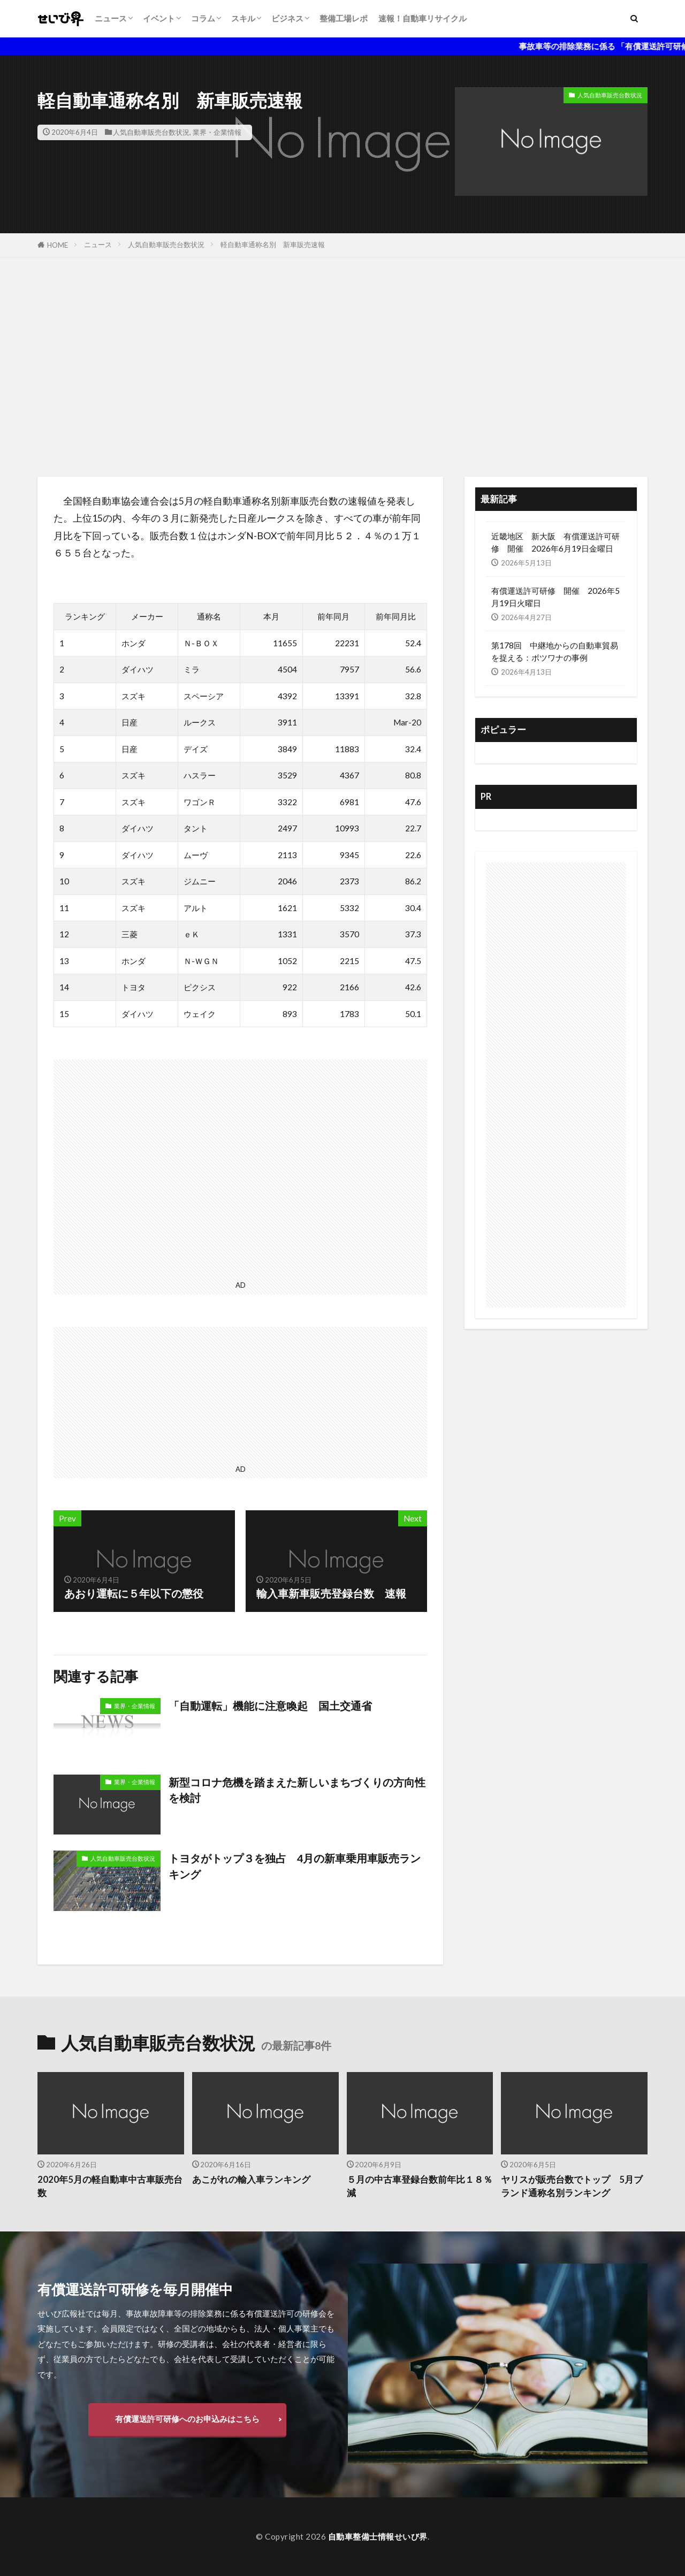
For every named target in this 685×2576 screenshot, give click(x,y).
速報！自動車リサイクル (422, 18)
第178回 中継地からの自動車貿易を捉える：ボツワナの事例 (554, 651)
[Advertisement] (342, 364)
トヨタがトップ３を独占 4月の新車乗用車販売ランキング (295, 1866)
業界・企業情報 (217, 132)
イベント (159, 18)
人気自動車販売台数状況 (151, 132)
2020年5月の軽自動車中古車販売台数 (109, 2186)
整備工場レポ (343, 18)
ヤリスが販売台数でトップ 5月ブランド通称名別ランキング (572, 2186)
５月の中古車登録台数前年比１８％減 (419, 2186)
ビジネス (287, 18)
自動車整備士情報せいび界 (378, 2536)
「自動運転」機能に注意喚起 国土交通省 (270, 1705)
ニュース (111, 18)
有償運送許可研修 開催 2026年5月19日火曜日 (555, 597)
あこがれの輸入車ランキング (251, 2179)
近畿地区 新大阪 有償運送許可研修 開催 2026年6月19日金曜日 (555, 542)
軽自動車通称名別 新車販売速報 (272, 244)
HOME (57, 245)
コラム (203, 18)
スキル (243, 18)
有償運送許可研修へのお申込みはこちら (187, 2419)
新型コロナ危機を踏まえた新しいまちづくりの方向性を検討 (297, 1790)
